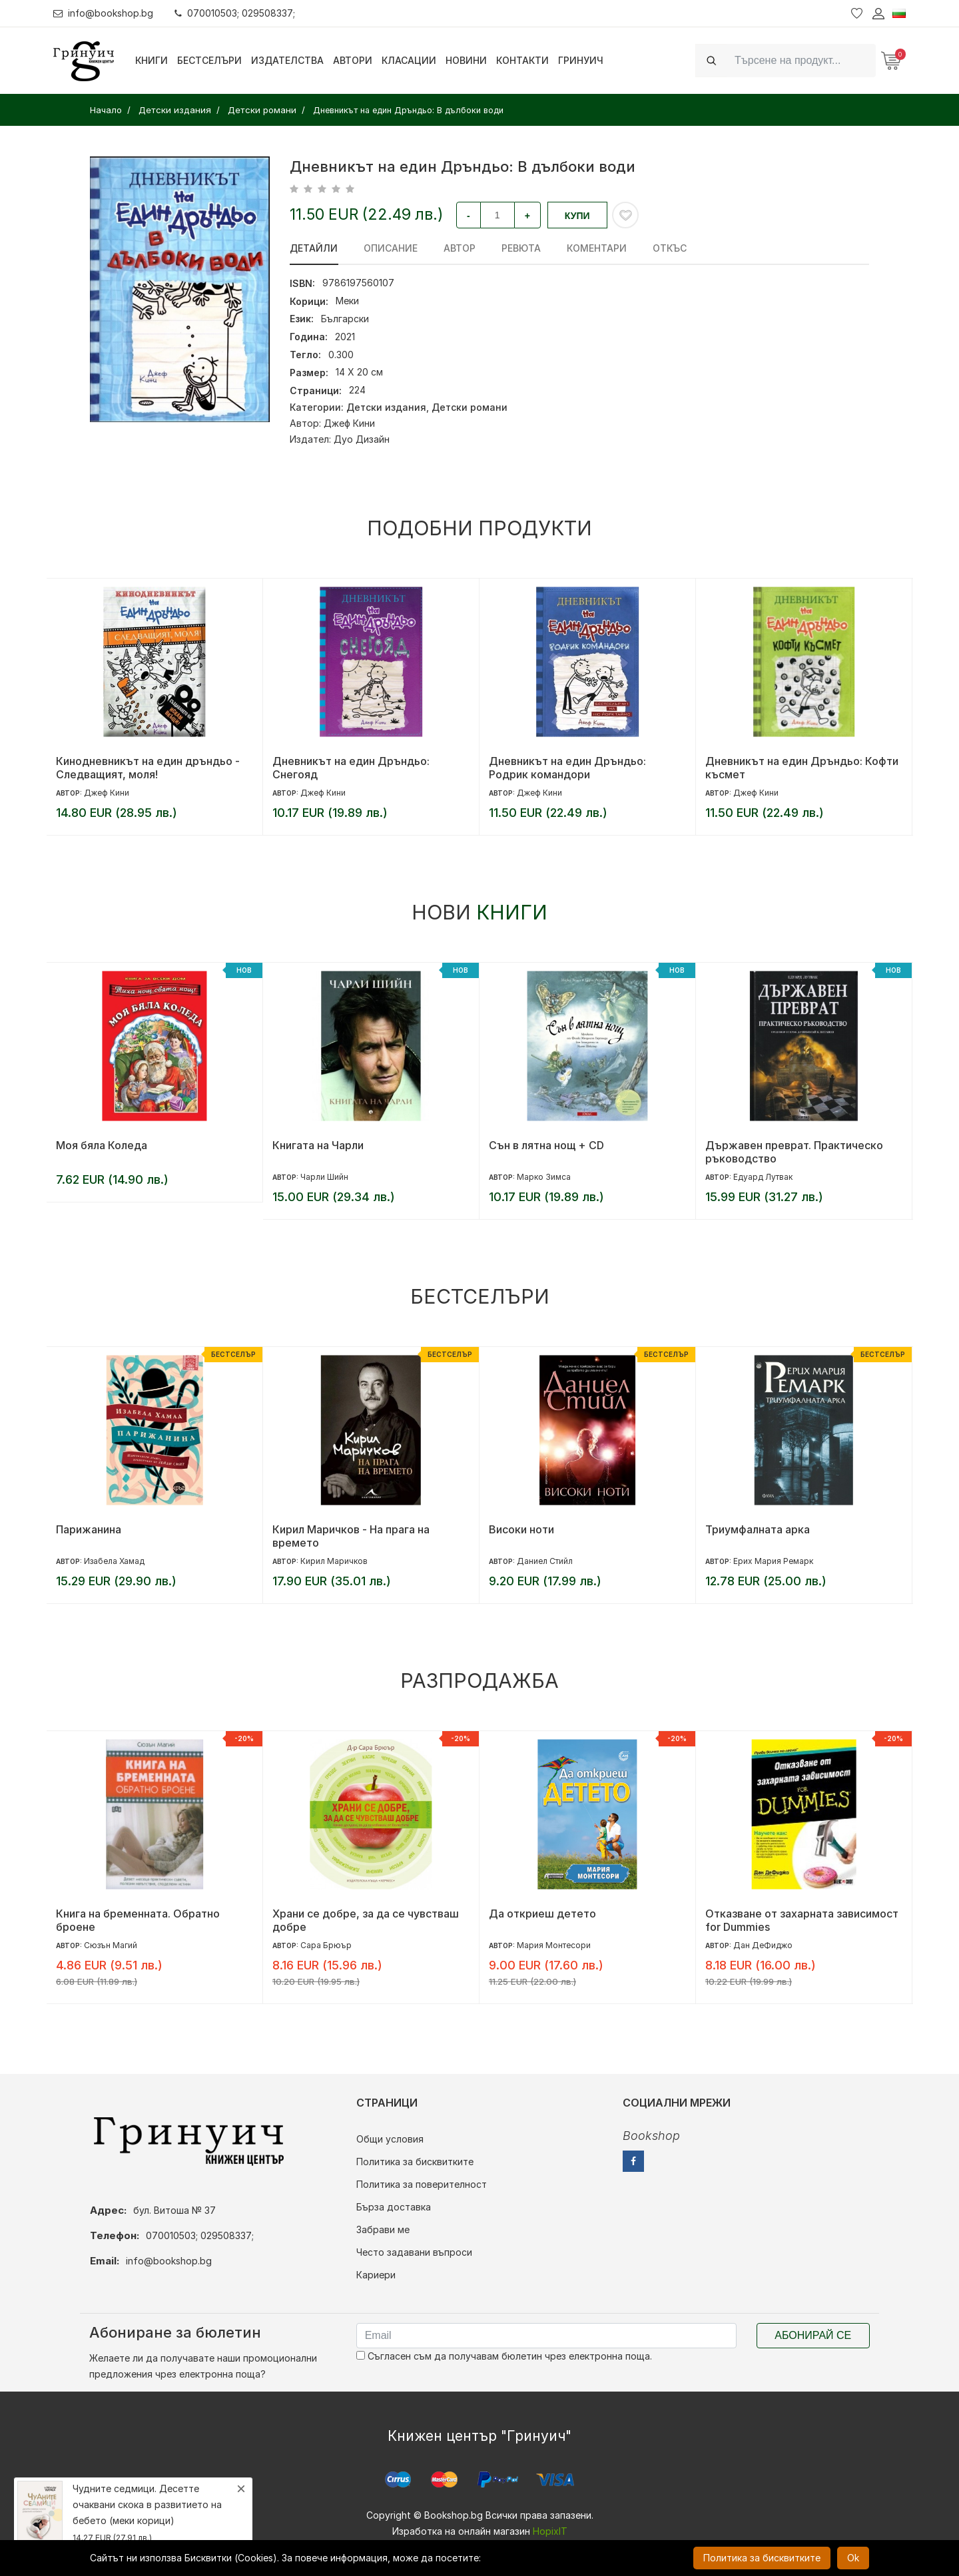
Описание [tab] (390, 248)
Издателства (287, 60)
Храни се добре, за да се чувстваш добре (365, 1920)
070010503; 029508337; (235, 13)
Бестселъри (209, 60)
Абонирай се (813, 2335)
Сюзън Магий (110, 1945)
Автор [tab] (458, 248)
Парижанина (88, 1529)
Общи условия (390, 2139)
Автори (352, 60)
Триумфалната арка (757, 1529)
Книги (151, 60)
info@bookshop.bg (103, 13)
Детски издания (386, 407)
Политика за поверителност (421, 2184)
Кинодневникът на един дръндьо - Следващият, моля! (148, 767)
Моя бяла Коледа (101, 1145)
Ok (853, 2557)
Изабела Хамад (114, 1561)
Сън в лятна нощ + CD (546, 1145)
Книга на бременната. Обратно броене (138, 1920)
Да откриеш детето (542, 1913)
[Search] (801, 60)
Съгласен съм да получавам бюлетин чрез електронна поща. (504, 2356)
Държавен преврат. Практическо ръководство (794, 1152)
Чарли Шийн (324, 1177)
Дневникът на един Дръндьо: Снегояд (351, 767)
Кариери (376, 2274)
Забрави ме (383, 2229)
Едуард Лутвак (763, 1177)
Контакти (522, 60)
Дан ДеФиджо (763, 1945)
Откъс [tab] (666, 248)
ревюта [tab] (519, 248)
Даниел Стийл (545, 1561)
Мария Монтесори (554, 1945)
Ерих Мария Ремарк (773, 1561)
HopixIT (550, 2531)
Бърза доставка (393, 2206)
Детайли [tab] (314, 248)
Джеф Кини (349, 423)
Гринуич (580, 60)
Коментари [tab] (594, 248)
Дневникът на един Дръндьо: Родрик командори (567, 767)
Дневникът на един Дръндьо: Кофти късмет (801, 767)
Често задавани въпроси (414, 2252)
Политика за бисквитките (415, 2161)
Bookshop (651, 2136)
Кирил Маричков (334, 1561)
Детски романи (469, 407)
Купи (577, 215)
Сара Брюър (326, 1945)
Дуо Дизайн (362, 439)
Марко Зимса (544, 1177)
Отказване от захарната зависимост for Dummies (801, 1920)
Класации (409, 60)
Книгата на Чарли (318, 1145)
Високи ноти (521, 1529)
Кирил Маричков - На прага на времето (351, 1536)
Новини (466, 60)
